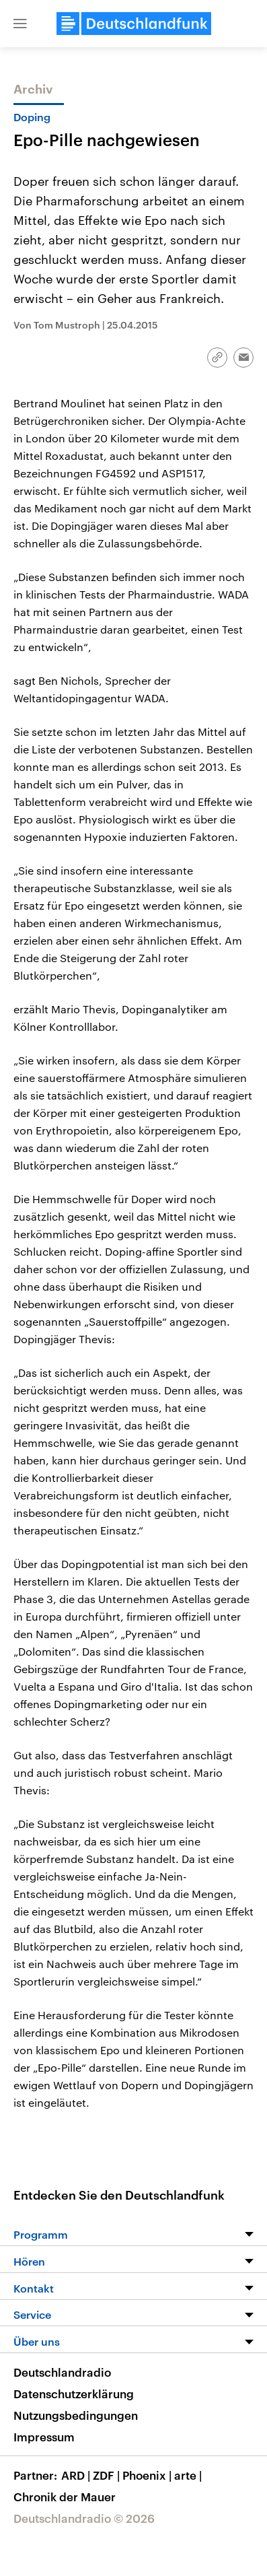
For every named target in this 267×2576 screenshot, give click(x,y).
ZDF (107, 2475)
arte (189, 2475)
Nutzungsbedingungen (75, 2415)
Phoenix (148, 2475)
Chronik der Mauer (64, 2496)
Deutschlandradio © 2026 (84, 2518)
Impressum (44, 2436)
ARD (77, 2475)
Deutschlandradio (62, 2372)
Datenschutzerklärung (73, 2393)
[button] (20, 23)
